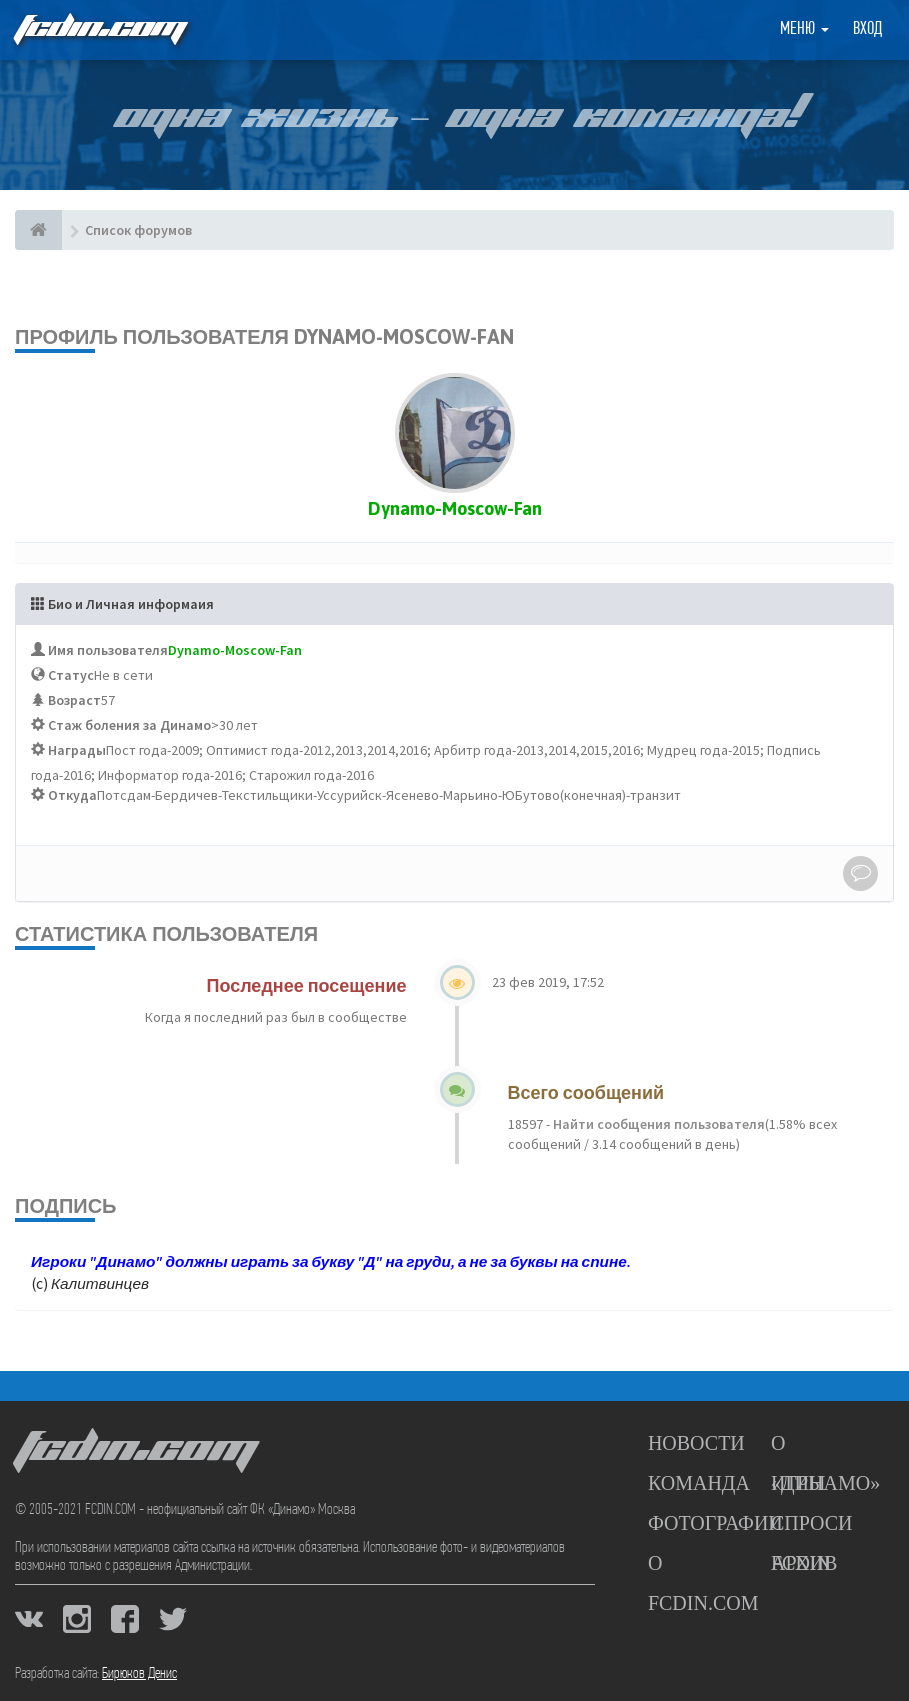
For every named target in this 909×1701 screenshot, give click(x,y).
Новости (696, 1443)
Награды (77, 750)
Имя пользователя (108, 650)
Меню (804, 29)
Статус (71, 675)
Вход (867, 29)
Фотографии (715, 1523)
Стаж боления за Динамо (129, 725)
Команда (699, 1483)
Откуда (72, 795)
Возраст (74, 700)
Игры (798, 1483)
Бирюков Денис (139, 1674)
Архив (804, 1563)
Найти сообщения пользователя (657, 1124)
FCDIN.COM (99, 29)
